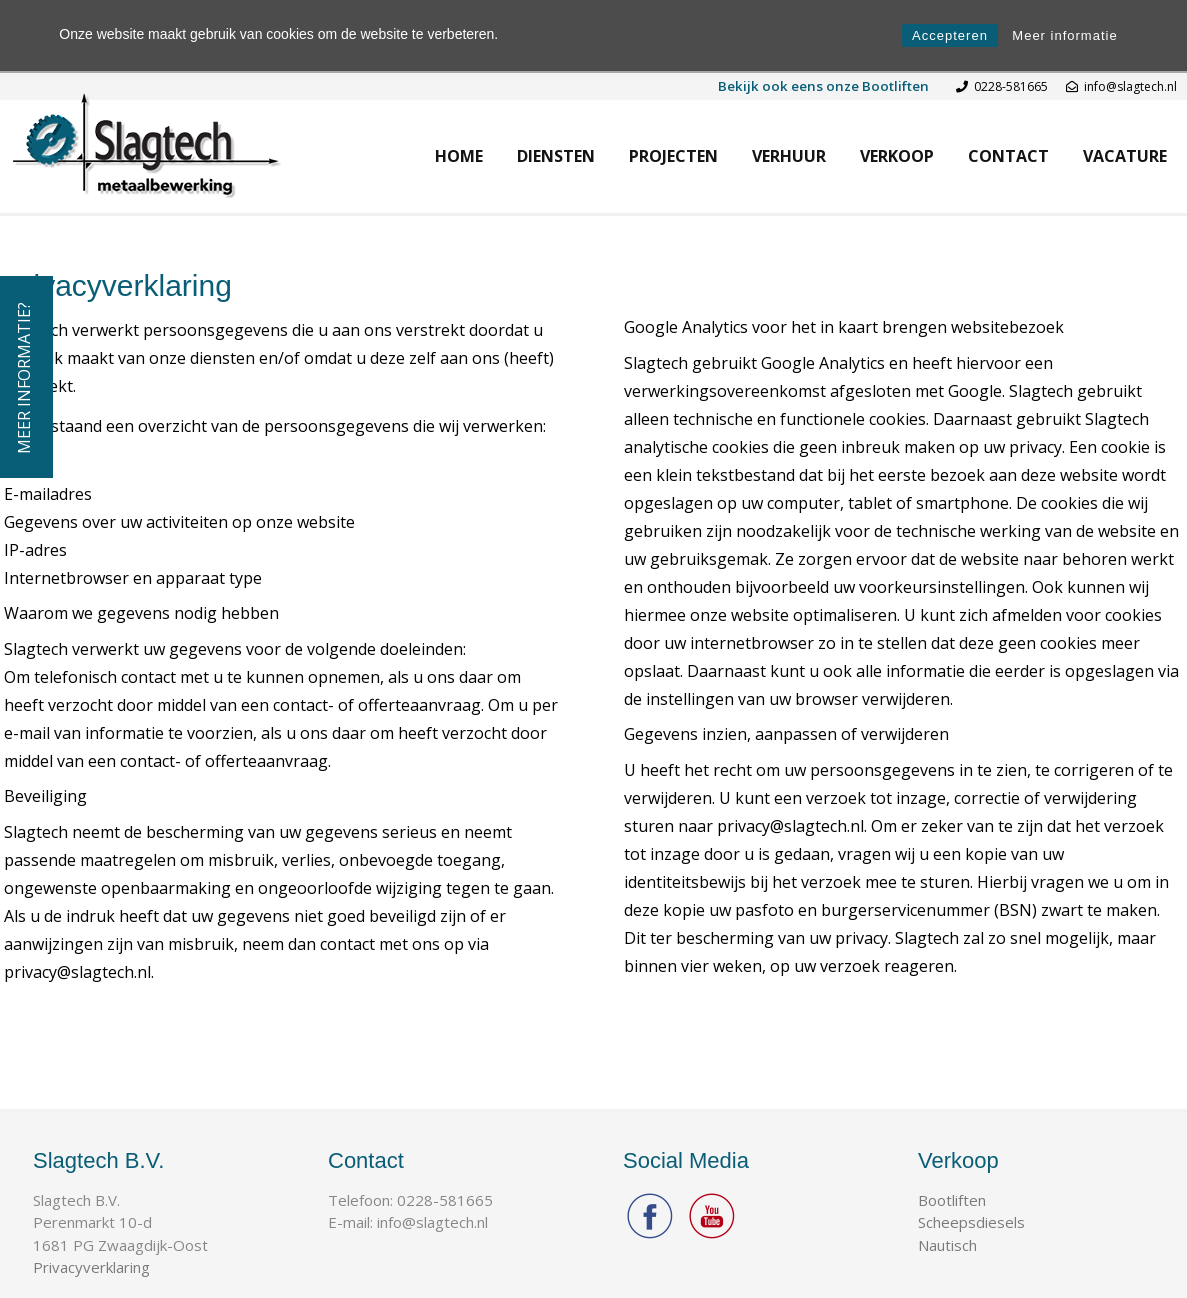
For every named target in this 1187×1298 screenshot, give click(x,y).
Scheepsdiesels (971, 1222)
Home (459, 156)
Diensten (556, 156)
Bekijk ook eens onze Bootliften (823, 86)
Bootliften (952, 1200)
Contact (1008, 156)
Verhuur (789, 156)
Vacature (1125, 156)
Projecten (673, 156)
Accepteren (950, 35)
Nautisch (947, 1245)
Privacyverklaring (91, 1267)
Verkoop (897, 156)
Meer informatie (1064, 35)
